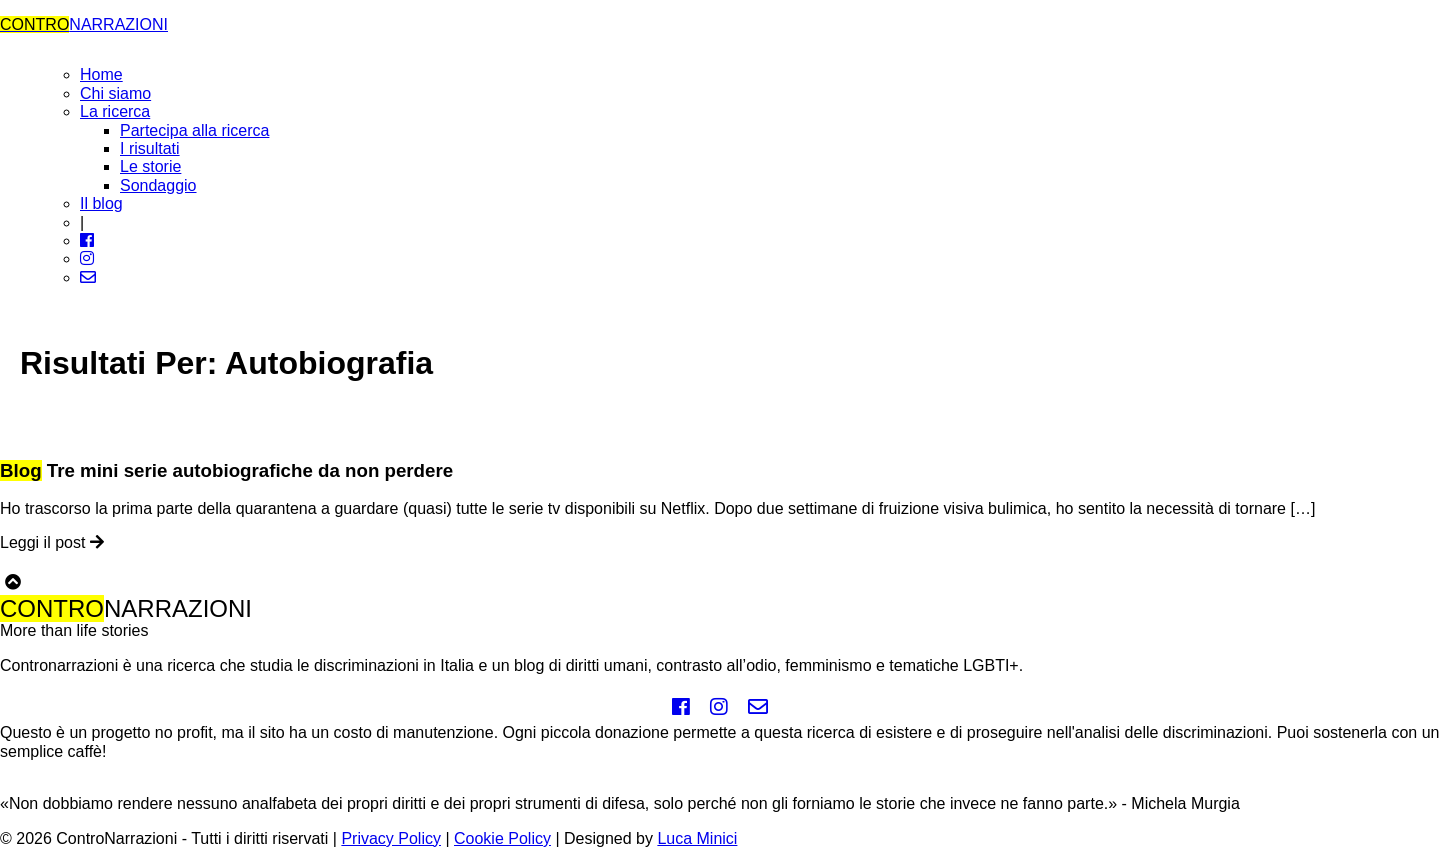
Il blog (101, 203)
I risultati (150, 148)
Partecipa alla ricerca (194, 130)
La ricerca (115, 111)
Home (101, 74)
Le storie (150, 166)
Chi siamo (115, 93)
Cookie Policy (502, 838)
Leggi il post (52, 542)
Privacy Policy (391, 838)
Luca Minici (697, 838)
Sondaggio (158, 185)
